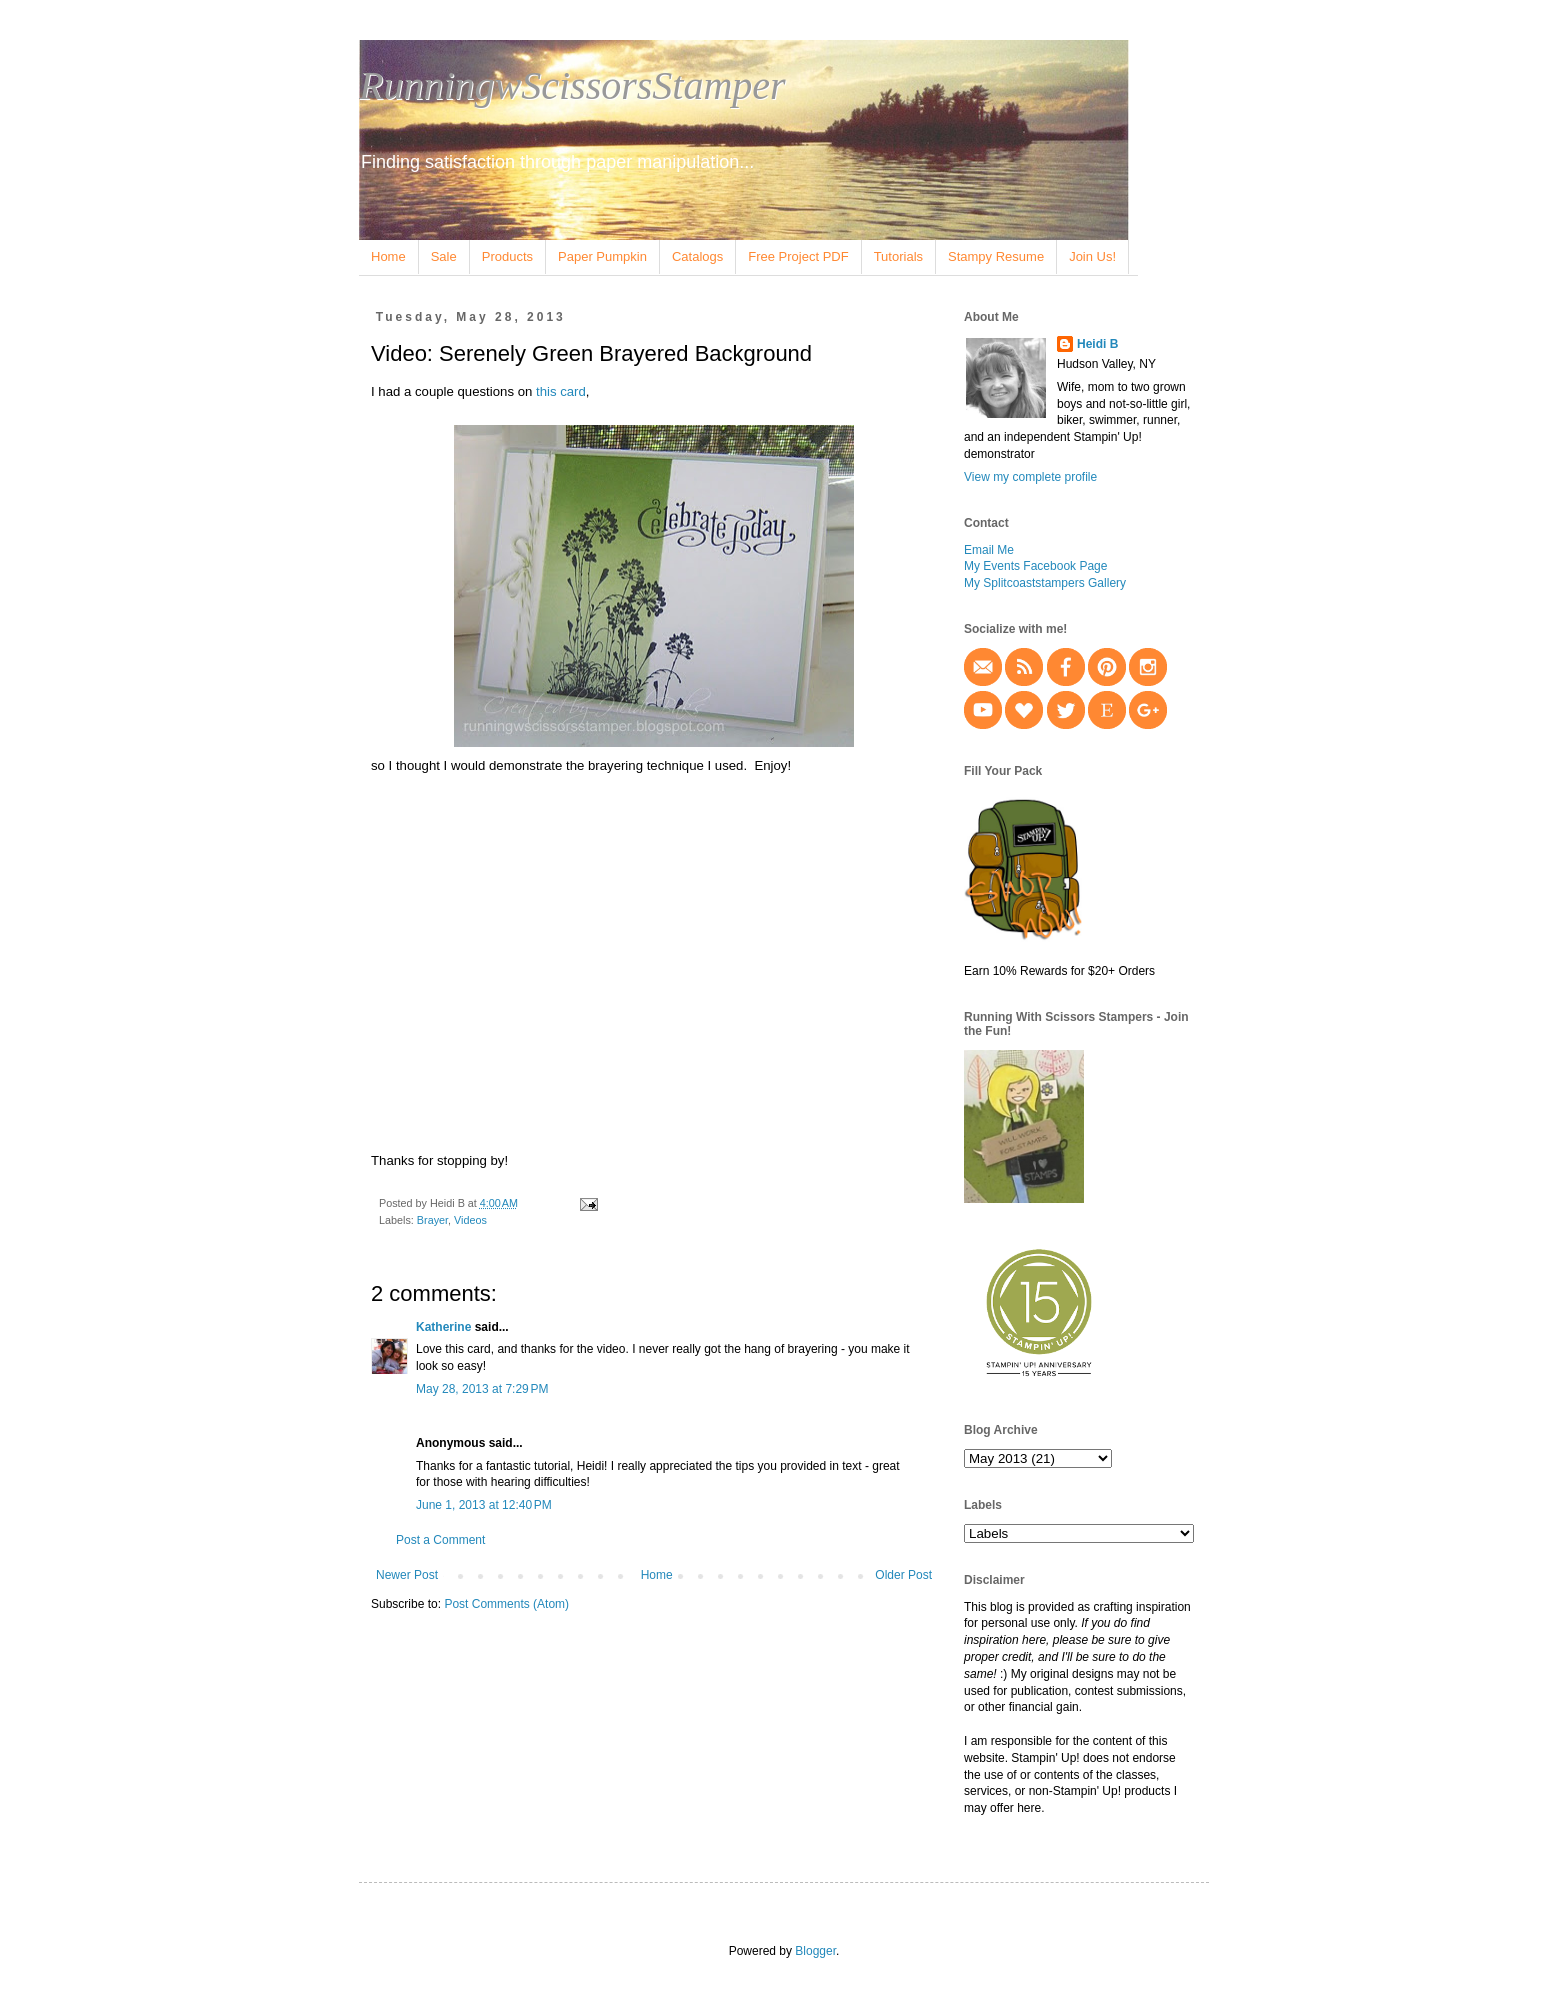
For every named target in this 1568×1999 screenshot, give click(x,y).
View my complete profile (1030, 477)
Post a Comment (440, 1540)
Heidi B (1097, 344)
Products (507, 256)
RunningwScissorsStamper (572, 85)
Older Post (903, 1575)
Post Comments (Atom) (506, 1604)
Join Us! (1092, 256)
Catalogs (697, 256)
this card (561, 391)
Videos (470, 1220)
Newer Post (407, 1575)
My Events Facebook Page (1035, 566)
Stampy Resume (996, 256)
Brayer (432, 1220)
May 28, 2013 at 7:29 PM (482, 1389)
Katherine (443, 1327)
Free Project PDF (798, 256)
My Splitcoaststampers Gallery (1045, 583)
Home (388, 256)
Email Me (989, 550)
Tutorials (898, 256)
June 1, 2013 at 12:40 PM (484, 1505)
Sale (444, 256)
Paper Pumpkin (602, 256)
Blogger (815, 1951)
